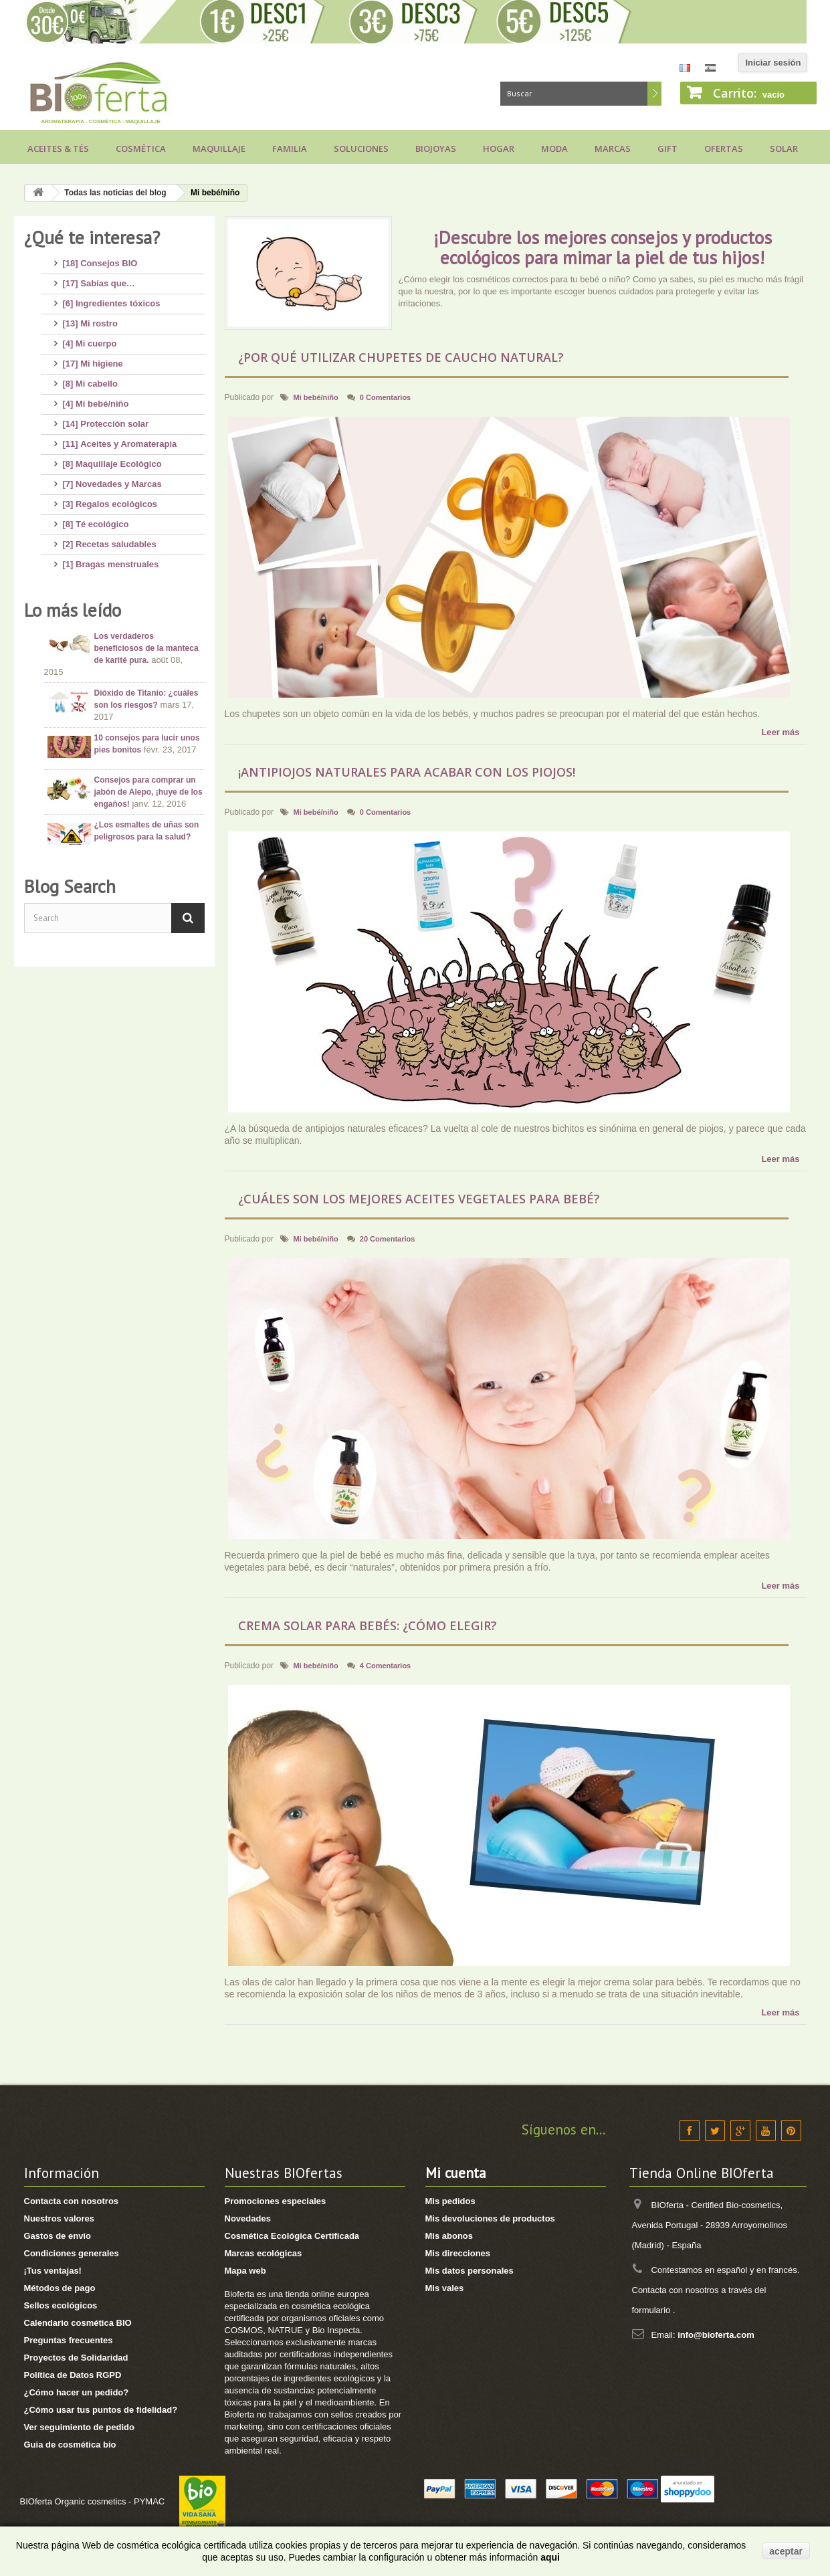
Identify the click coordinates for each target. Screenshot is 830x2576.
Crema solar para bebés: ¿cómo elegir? (367, 1625)
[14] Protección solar (106, 418)
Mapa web (245, 2271)
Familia (289, 148)
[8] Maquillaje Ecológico (112, 459)
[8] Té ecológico (96, 519)
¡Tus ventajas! (53, 2271)
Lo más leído (72, 598)
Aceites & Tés (58, 148)
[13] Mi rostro (90, 318)
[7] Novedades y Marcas (112, 479)
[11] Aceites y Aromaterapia (120, 438)
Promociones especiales (275, 2201)
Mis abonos (449, 2236)
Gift (667, 148)
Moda (554, 148)
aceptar (786, 2551)
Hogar (498, 148)
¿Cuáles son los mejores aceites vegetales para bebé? (419, 1199)
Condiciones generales (71, 2253)
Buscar (654, 94)
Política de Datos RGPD (73, 2375)
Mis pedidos (450, 2201)
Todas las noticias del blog (115, 192)
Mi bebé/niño (316, 397)
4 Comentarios (385, 1666)
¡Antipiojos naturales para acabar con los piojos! (406, 772)
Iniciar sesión (773, 63)
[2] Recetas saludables (110, 539)
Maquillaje (219, 148)
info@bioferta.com (716, 2335)
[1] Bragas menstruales (111, 559)
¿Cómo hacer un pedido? (76, 2392)
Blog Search (70, 889)
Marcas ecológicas (263, 2253)
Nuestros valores (59, 2218)
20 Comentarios (387, 1239)
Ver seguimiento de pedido (79, 2427)
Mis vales (444, 2288)
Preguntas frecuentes (68, 2340)
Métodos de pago (60, 2288)
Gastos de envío (57, 2236)
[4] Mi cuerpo (90, 338)
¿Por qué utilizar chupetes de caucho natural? (401, 357)
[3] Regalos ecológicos (110, 499)
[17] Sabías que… (99, 278)
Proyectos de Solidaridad (76, 2358)
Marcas (613, 148)
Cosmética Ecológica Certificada (292, 2236)
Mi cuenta (455, 2173)
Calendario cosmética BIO (78, 2323)
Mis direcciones (458, 2253)
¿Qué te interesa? (92, 237)
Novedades (248, 2218)
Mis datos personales (469, 2271)
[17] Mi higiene (93, 358)
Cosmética (141, 148)
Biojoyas (435, 148)
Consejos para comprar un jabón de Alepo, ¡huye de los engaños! (148, 780)
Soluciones (361, 148)
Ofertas (723, 148)
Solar (784, 148)
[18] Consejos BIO (100, 258)
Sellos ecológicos (61, 2305)
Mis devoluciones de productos (490, 2218)
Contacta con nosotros (71, 2201)
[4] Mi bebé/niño (96, 398)
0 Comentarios (385, 397)
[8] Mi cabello (90, 378)
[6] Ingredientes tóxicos (112, 298)
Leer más (780, 732)
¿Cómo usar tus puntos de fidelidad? (101, 2410)
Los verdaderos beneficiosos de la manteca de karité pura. (146, 637)
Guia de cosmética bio (70, 2445)
